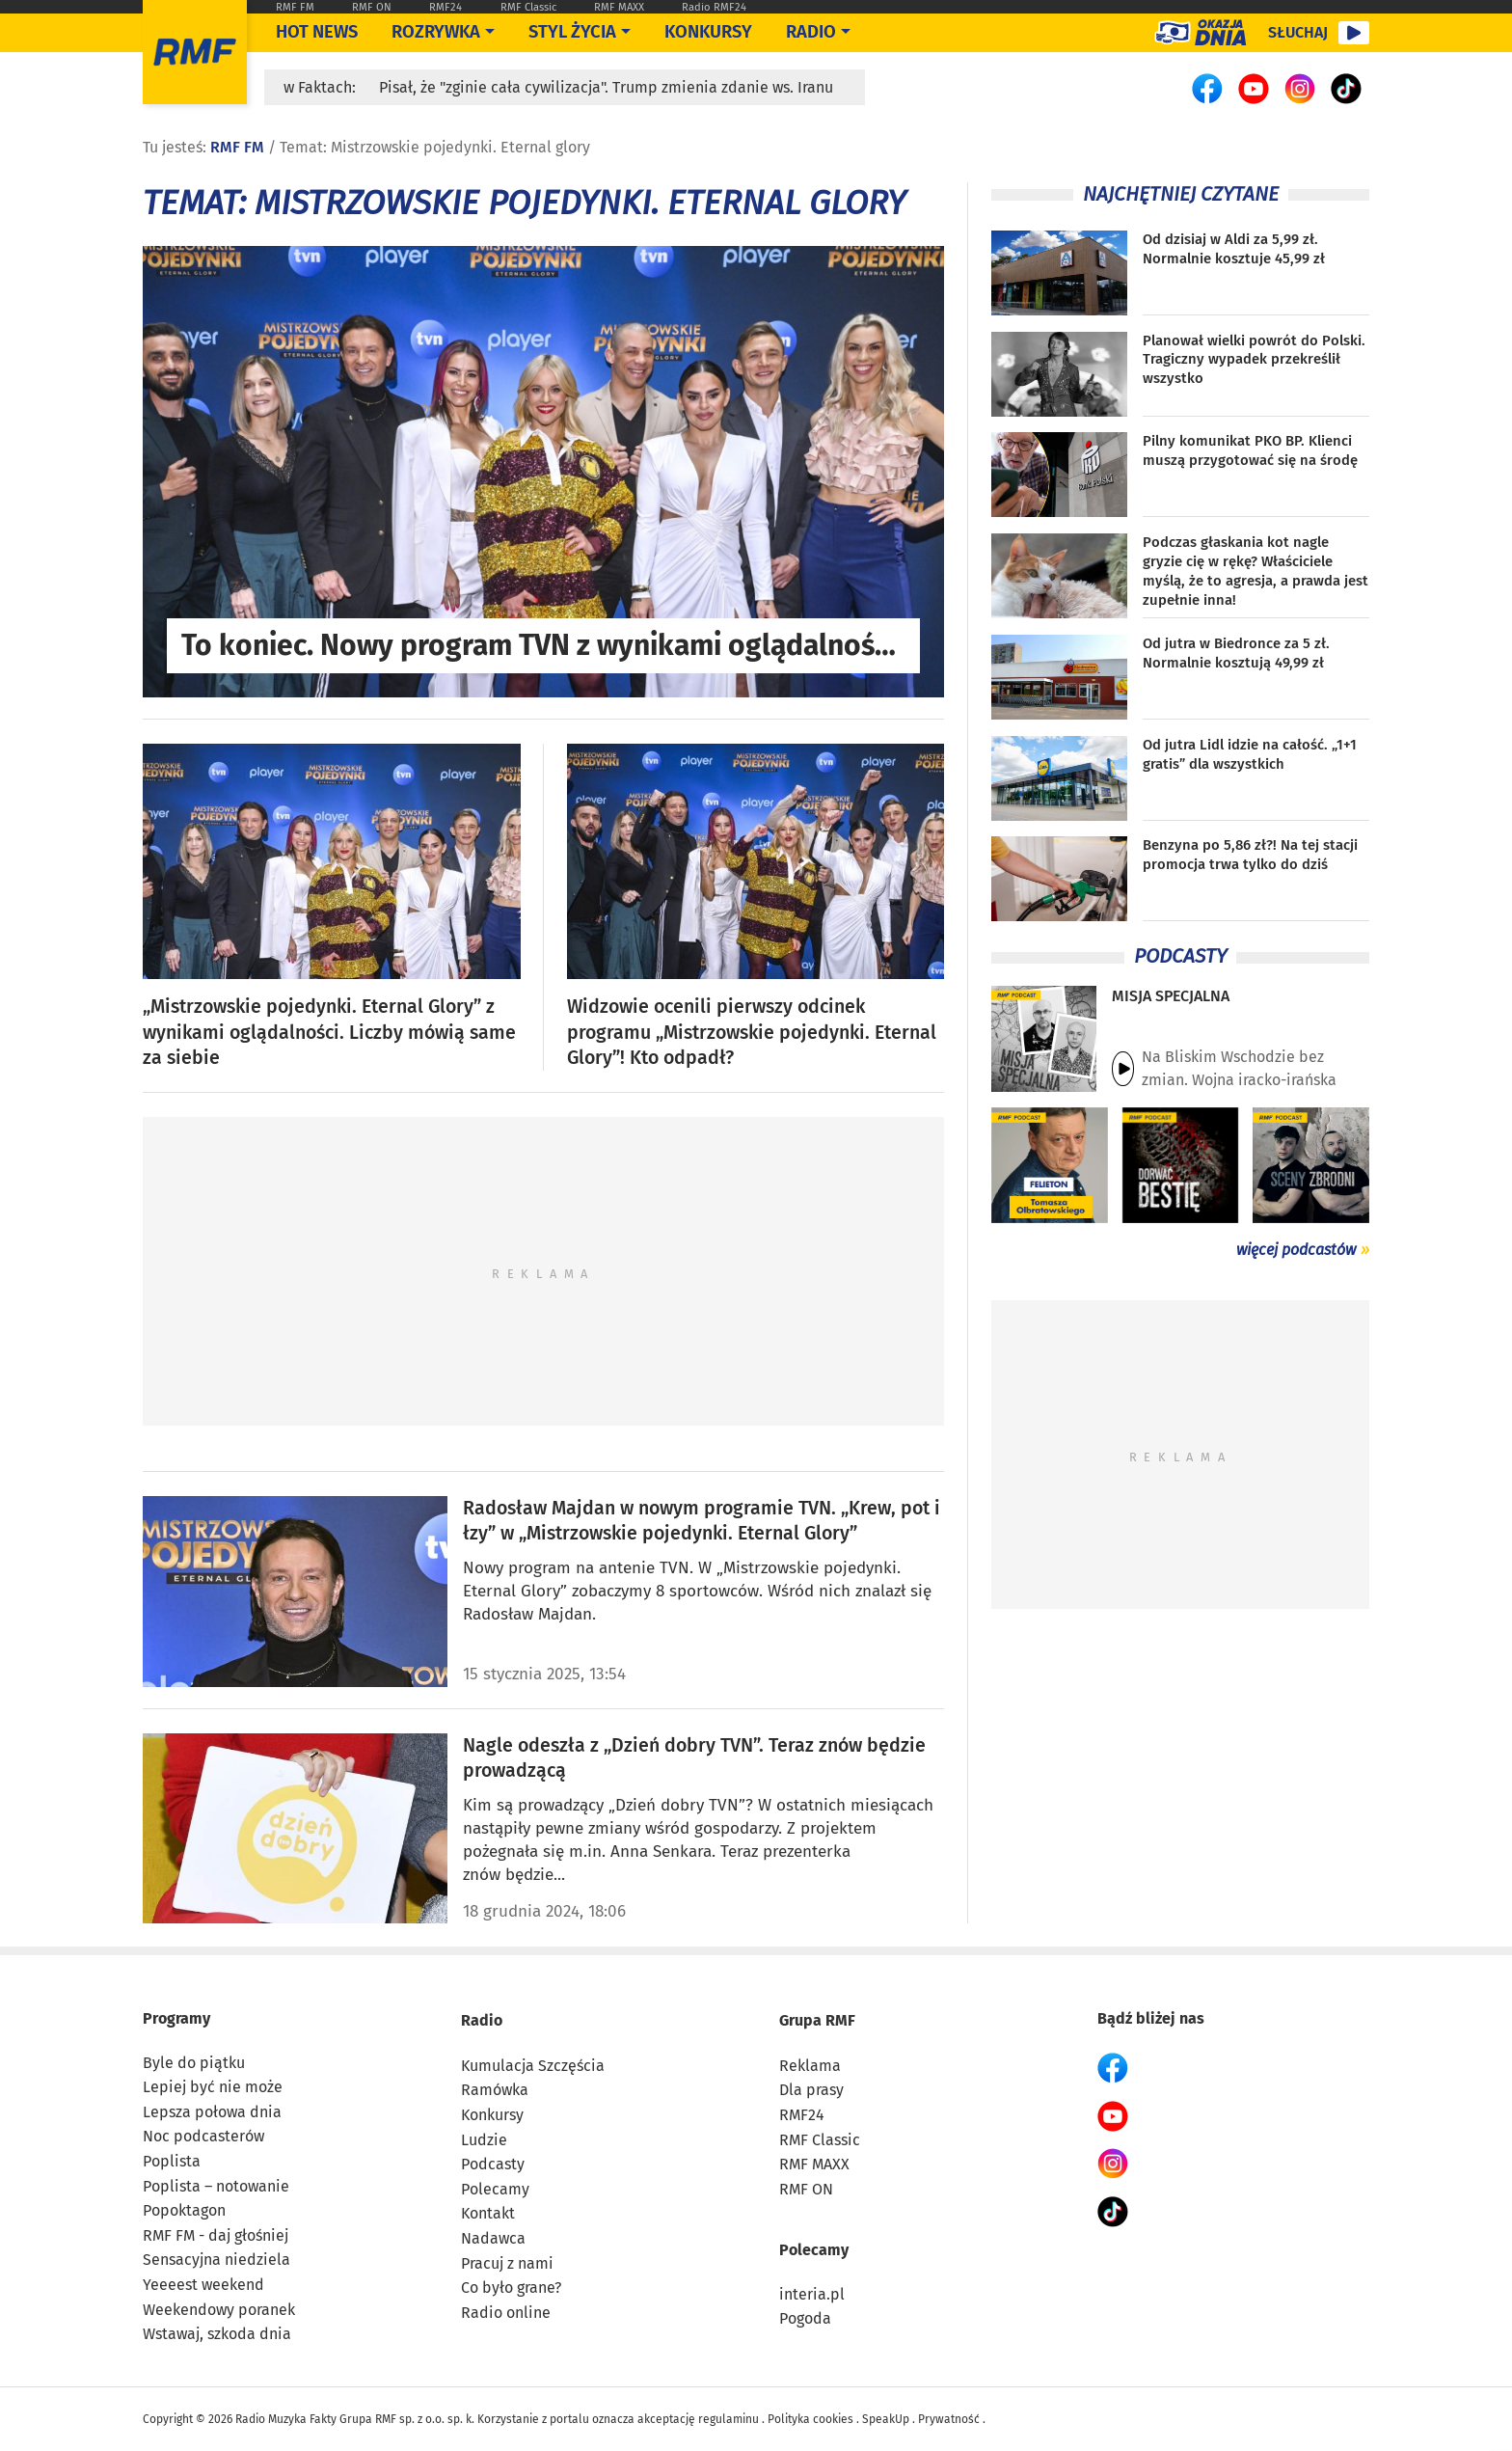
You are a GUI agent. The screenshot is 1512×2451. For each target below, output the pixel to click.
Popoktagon (184, 2210)
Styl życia (572, 31)
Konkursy (708, 31)
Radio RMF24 (714, 7)
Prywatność (949, 2419)
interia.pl (812, 2294)
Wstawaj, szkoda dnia (217, 2334)
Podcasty (493, 2164)
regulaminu (728, 2419)
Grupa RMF (817, 2020)
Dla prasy (811, 2090)
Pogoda (805, 2318)
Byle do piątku (194, 2063)
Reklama (810, 2065)
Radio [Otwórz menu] (811, 31)
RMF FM (295, 7)
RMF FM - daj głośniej (215, 2235)
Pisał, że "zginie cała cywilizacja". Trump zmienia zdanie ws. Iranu (606, 87)
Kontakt (488, 2213)
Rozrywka (436, 31)
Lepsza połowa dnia (212, 2112)
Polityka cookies (810, 2419)
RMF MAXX (619, 7)
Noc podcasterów (203, 2136)
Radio (481, 2020)
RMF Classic (528, 7)
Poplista (172, 2161)
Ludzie (484, 2140)
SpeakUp (885, 2419)
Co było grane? (511, 2287)
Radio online (506, 2312)
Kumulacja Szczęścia (533, 2065)
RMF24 (445, 7)
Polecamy (495, 2189)
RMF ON (372, 7)
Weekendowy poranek (219, 2310)
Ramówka (494, 2090)
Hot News (317, 31)
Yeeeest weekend (203, 2284)
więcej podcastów (1296, 1249)
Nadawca (493, 2238)
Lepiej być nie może (213, 2087)
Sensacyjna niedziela (216, 2259)
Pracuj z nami (507, 2263)
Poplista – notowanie (216, 2186)
